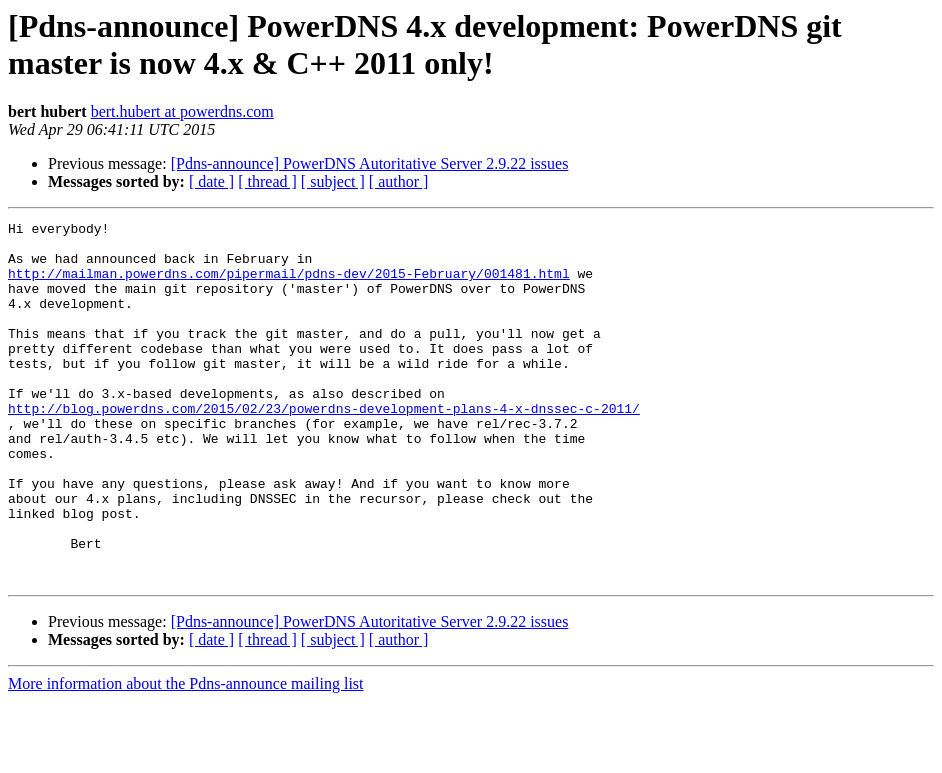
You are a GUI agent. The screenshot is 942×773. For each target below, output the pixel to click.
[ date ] (211, 181)
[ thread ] (267, 181)
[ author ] (399, 181)
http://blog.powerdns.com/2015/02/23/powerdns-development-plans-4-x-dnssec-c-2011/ (324, 447)
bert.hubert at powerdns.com (182, 111)
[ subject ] (333, 181)
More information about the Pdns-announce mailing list (186, 755)
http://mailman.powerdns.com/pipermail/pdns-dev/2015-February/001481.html (289, 285)
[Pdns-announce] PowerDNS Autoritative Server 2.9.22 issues (370, 163)
